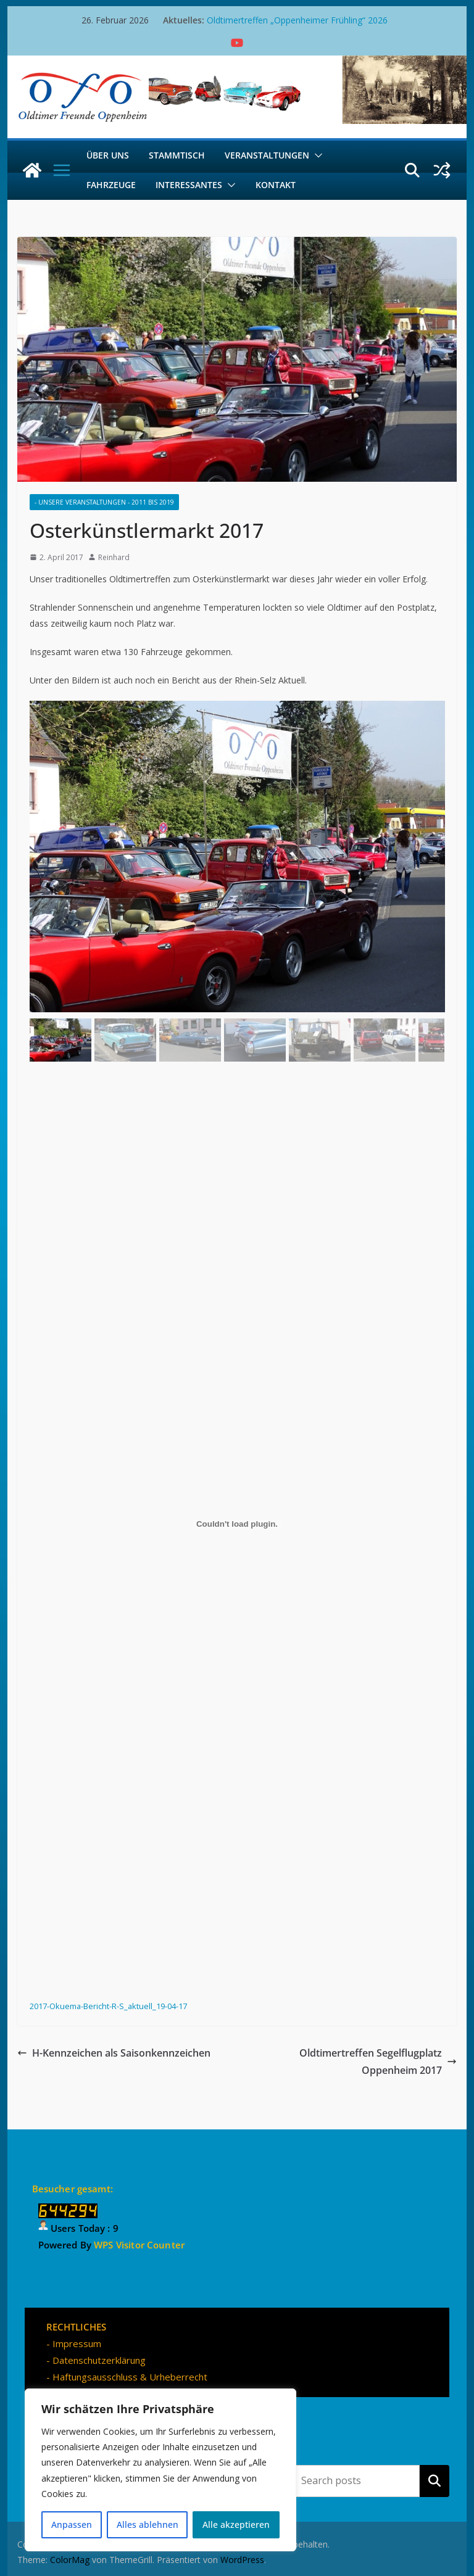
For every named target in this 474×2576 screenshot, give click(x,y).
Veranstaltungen (267, 155)
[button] (316, 155)
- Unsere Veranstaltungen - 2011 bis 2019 (104, 502)
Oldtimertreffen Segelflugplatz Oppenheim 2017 (378, 2062)
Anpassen (71, 2524)
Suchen (434, 2480)
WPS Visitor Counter (139, 2245)
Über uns (107, 155)
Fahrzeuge (111, 185)
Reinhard (114, 557)
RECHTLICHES (76, 2327)
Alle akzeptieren (236, 2524)
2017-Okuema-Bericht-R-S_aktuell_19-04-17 (108, 2006)
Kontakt (276, 185)
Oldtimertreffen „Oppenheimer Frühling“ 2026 (297, 20)
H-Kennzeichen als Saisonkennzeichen (113, 2053)
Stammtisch (177, 155)
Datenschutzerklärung (99, 2360)
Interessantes (189, 185)
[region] (160, 2469)
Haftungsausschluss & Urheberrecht (129, 2377)
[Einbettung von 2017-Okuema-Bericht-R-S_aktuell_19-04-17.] (237, 1524)
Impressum (76, 2343)
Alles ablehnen (147, 2524)
